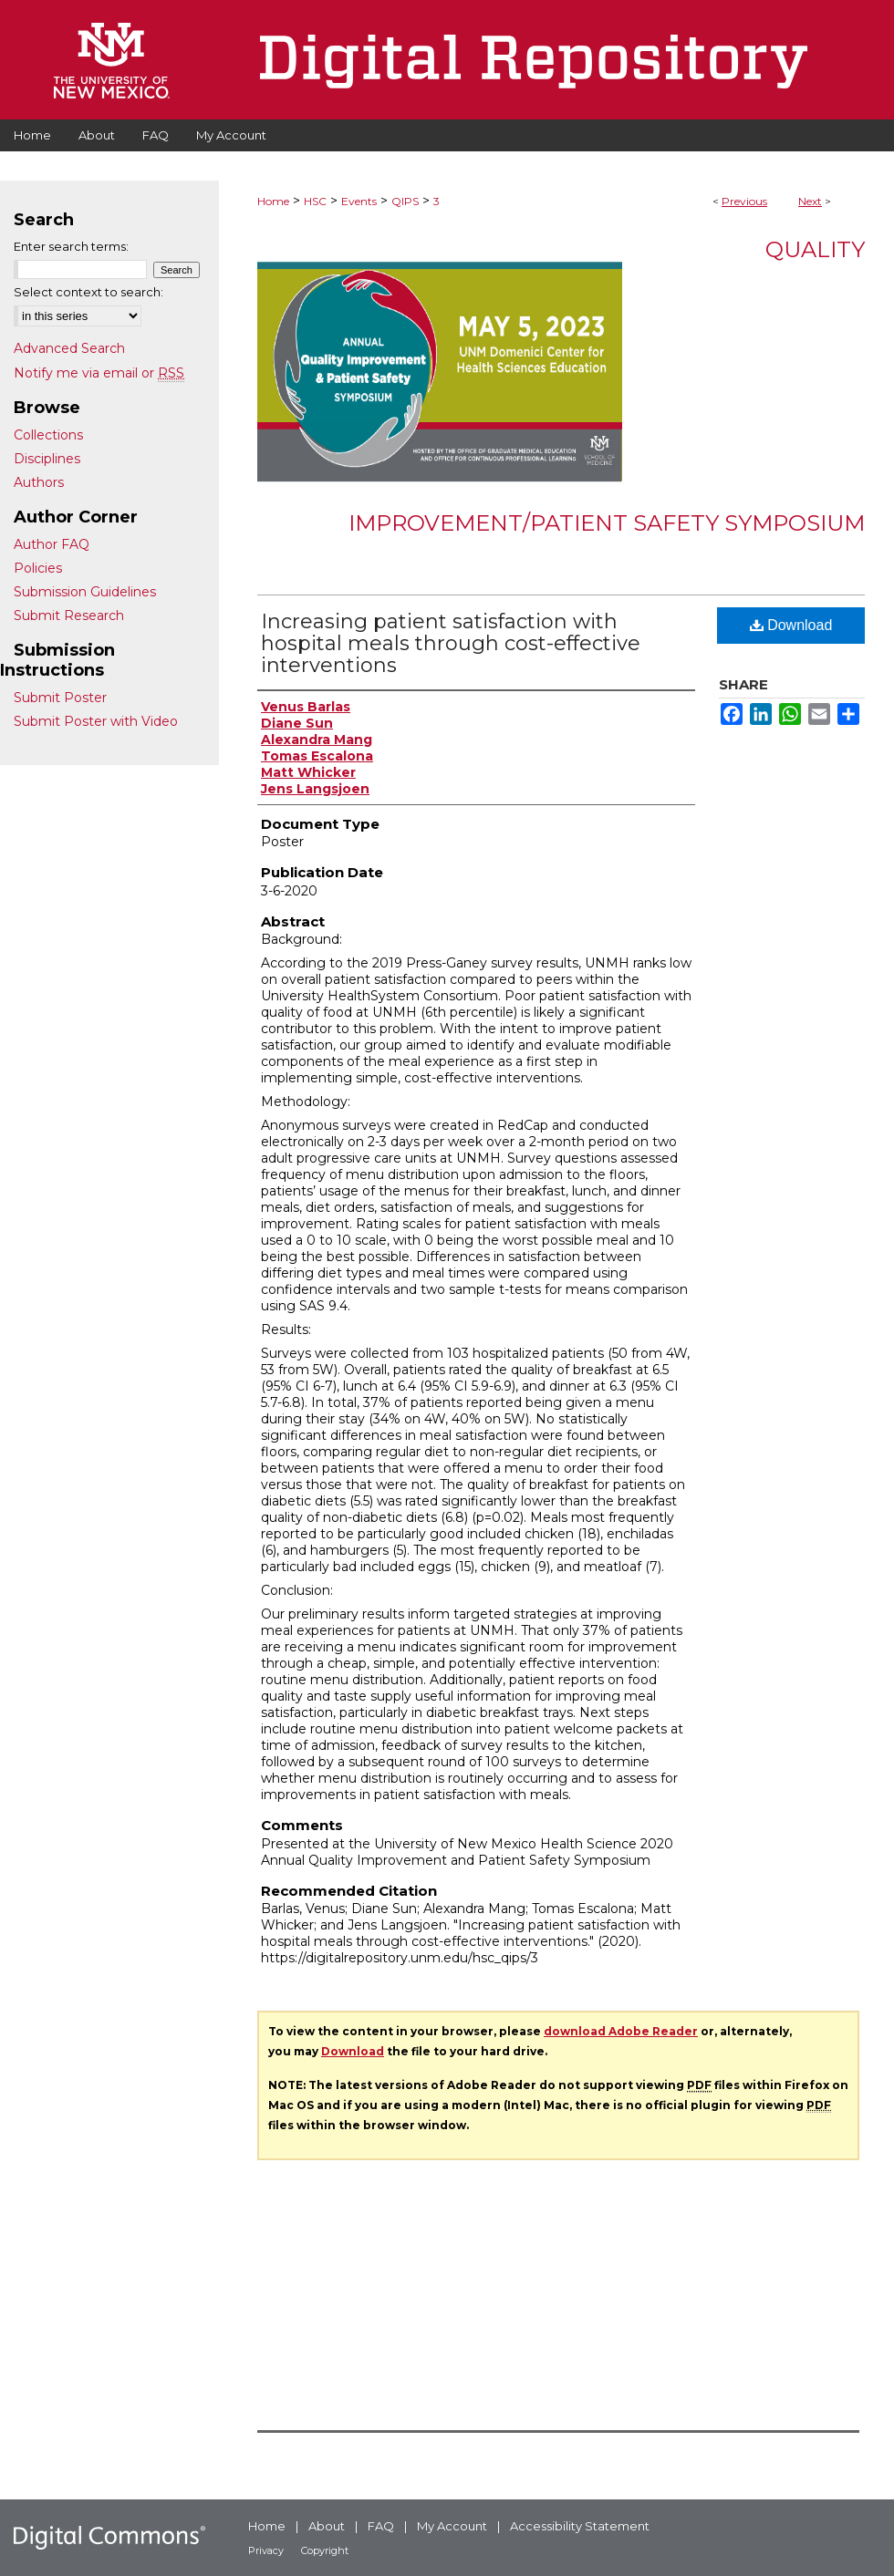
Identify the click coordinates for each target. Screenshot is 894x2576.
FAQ (381, 2526)
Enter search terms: (71, 246)
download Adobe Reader (621, 2031)
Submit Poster (60, 697)
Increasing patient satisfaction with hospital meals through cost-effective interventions (450, 643)
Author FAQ (51, 544)
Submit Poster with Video (96, 721)
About (326, 2526)
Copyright (324, 2550)
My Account (452, 2526)
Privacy (266, 2550)
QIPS (405, 201)
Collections (48, 435)
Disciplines (47, 458)
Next (810, 201)
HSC (315, 201)
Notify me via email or (99, 373)
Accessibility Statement (580, 2526)
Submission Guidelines (85, 592)
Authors (39, 482)
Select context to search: (88, 291)
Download (791, 625)
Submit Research (69, 615)
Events (359, 201)
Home (273, 201)
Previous (744, 201)
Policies (38, 568)
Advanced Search (69, 348)
